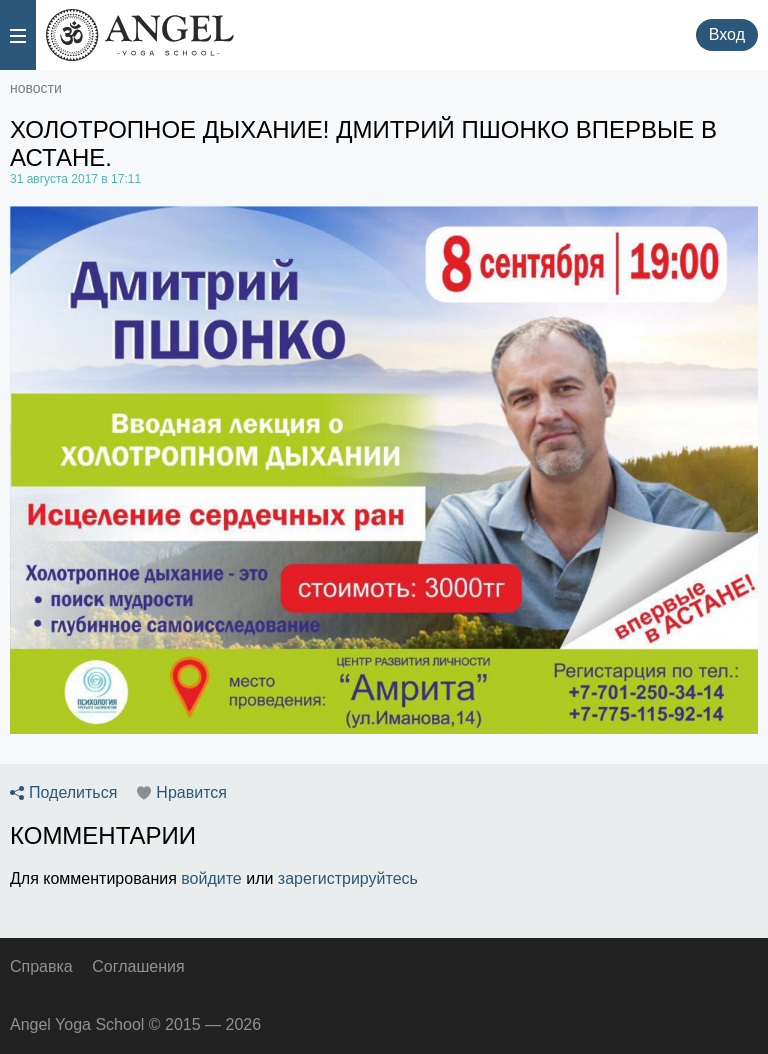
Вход (727, 34)
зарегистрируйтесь (348, 878)
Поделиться (73, 793)
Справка (41, 966)
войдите (211, 878)
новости (36, 88)
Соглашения (138, 966)
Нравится (191, 793)
